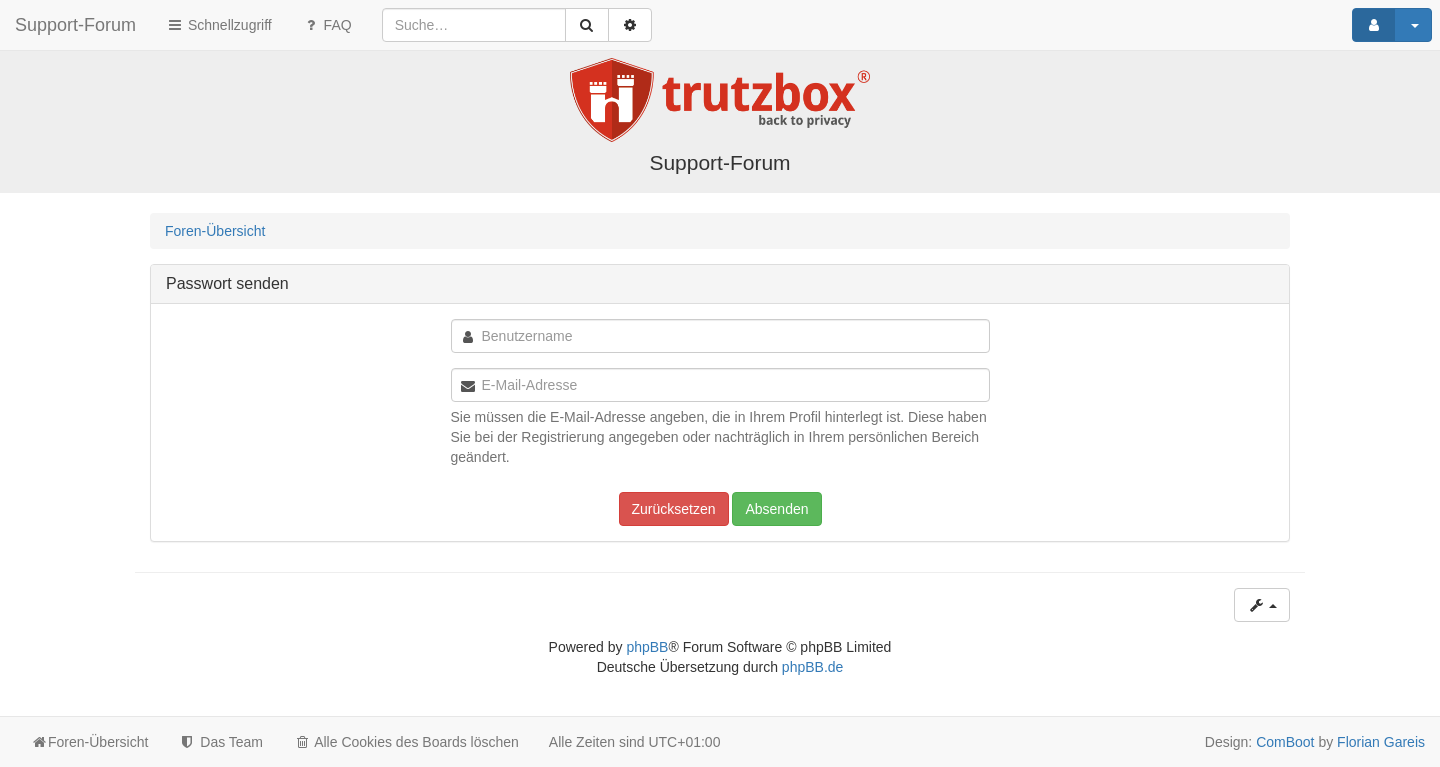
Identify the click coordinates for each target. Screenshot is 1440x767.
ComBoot (1285, 742)
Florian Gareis (1381, 742)
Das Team (220, 742)
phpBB (647, 647)
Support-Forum (75, 25)
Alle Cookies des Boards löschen (406, 742)
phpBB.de (813, 667)
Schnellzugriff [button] (219, 25)
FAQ (327, 25)
